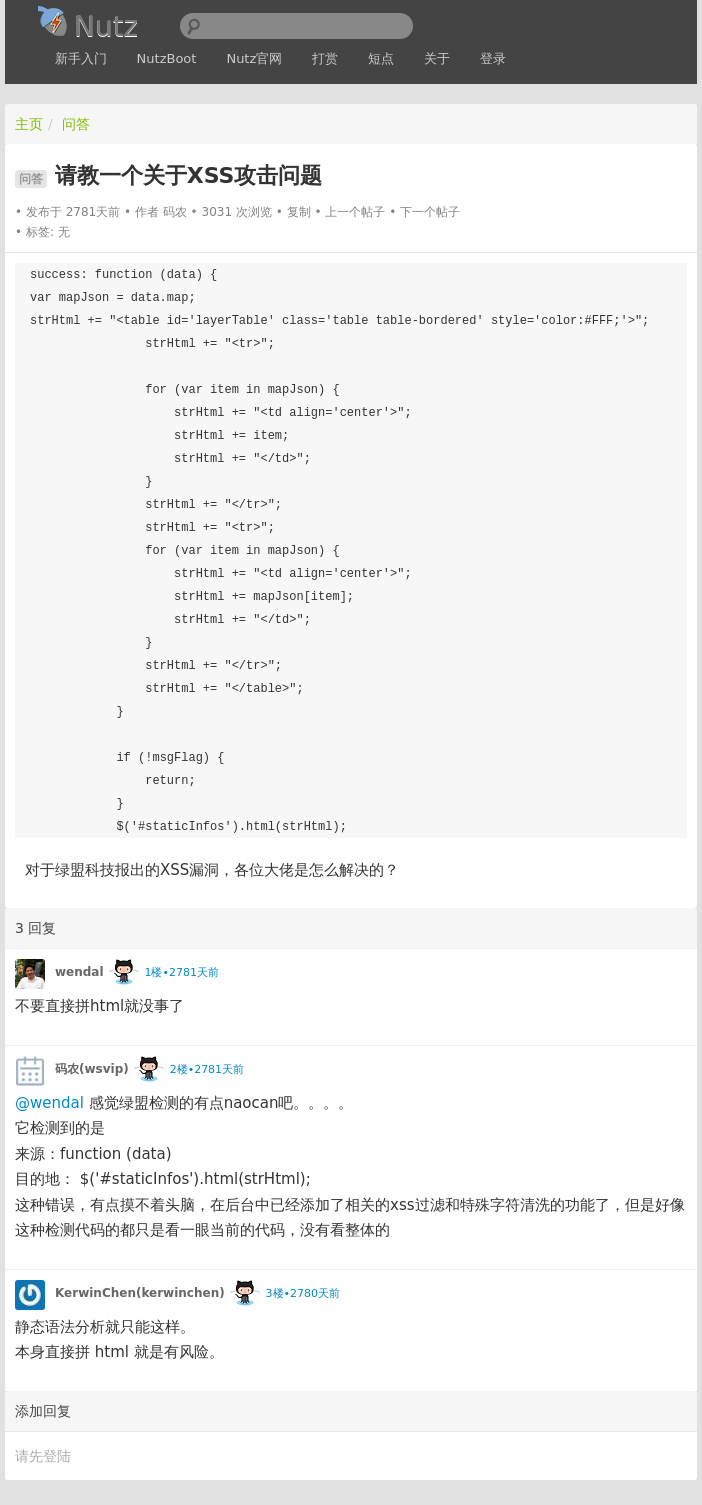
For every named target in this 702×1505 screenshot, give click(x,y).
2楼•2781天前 (207, 1069)
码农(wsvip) (92, 1069)
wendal (79, 972)
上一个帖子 (355, 212)
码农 (175, 212)
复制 (299, 212)
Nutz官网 (254, 58)
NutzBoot (167, 58)
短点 (381, 58)
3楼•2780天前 (303, 1293)
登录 (493, 58)
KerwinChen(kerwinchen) (140, 1293)
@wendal (49, 1103)
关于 (437, 58)
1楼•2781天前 (181, 972)
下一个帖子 (430, 212)
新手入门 (81, 58)
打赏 (325, 58)
